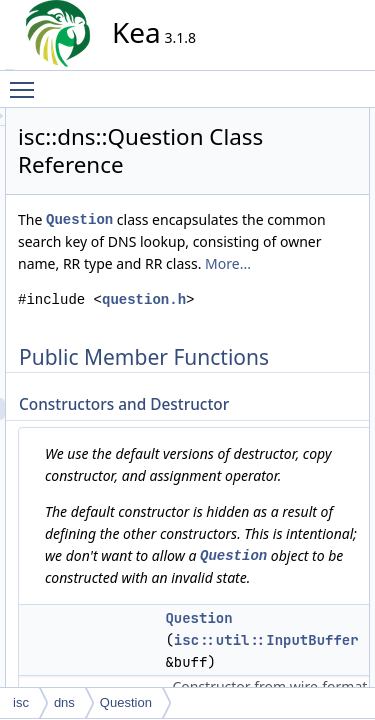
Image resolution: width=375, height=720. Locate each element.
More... (221, 379)
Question (259, 247)
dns (64, 702)
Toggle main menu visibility (27, 81)
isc (21, 702)
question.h (248, 437)
